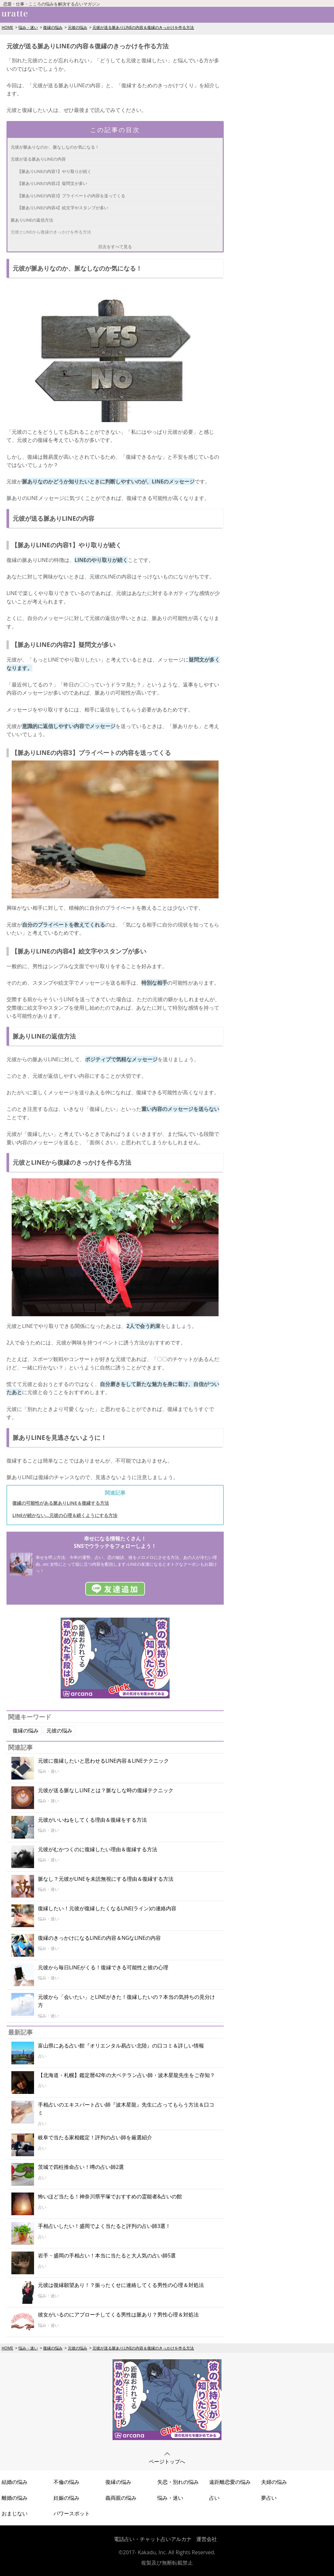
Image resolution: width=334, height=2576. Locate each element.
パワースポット (72, 2513)
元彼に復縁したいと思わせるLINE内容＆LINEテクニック (103, 1760)
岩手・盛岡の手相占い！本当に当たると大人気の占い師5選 (107, 2255)
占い (214, 2497)
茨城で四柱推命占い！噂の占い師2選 (81, 2166)
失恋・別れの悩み (178, 2481)
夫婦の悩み (274, 2481)
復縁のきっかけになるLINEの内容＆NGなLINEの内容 (99, 1937)
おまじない (15, 2513)
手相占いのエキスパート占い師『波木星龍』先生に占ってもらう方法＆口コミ (126, 2109)
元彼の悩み (77, 27)
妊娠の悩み (66, 2497)
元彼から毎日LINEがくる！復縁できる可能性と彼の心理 (103, 1967)
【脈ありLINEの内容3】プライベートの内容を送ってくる (71, 196)
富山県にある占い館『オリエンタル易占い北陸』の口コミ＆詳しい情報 (121, 2045)
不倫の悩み (66, 2481)
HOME (7, 27)
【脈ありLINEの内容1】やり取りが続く (54, 171)
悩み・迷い (28, 27)
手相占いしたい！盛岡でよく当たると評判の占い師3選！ (104, 2226)
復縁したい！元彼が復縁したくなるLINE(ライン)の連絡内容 (107, 1908)
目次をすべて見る (115, 246)
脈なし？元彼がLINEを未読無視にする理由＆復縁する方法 (105, 1878)
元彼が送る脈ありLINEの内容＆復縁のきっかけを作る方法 (143, 27)
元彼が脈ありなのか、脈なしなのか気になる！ (55, 147)
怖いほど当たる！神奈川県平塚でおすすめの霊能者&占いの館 (110, 2196)
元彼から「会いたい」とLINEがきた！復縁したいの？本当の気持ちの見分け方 (126, 2001)
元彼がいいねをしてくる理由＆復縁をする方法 (92, 1819)
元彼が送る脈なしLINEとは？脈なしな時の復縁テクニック (105, 1790)
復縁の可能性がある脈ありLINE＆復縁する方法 (60, 1503)
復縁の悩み (53, 27)
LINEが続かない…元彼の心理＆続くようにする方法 (64, 1515)
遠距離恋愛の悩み (230, 2481)
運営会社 (206, 2539)
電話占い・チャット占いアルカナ (153, 2539)
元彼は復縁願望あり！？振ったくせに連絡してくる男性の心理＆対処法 (121, 2285)
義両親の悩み (121, 2497)
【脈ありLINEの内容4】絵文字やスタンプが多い (62, 208)
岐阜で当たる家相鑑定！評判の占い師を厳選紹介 (95, 2137)
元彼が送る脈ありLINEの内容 (38, 159)
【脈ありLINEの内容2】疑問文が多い (52, 183)
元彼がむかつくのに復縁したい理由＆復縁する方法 (97, 1849)
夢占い (269, 2497)
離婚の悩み (15, 2497)
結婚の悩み (15, 2481)
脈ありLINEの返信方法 (32, 220)
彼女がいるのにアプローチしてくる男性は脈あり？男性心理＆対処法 (118, 2314)
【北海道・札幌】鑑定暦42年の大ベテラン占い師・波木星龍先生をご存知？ (126, 2075)
